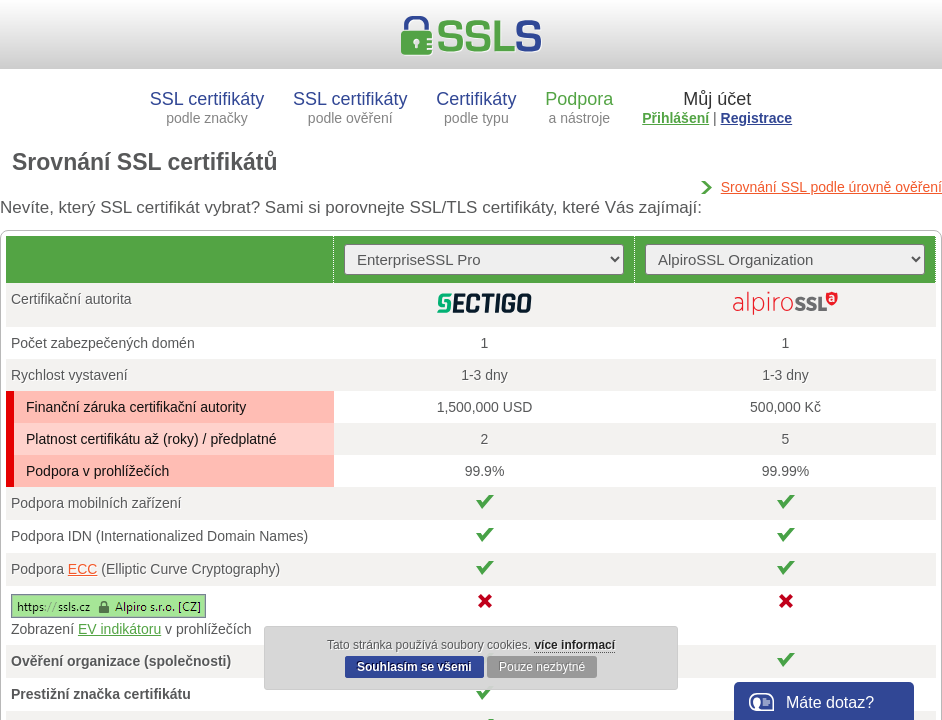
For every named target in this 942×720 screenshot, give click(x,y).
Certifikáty (476, 107)
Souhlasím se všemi (414, 667)
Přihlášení (675, 118)
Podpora (579, 107)
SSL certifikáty (207, 107)
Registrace (757, 118)
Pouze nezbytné (542, 667)
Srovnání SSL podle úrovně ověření (831, 187)
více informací (574, 645)
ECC (83, 569)
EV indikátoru (119, 629)
